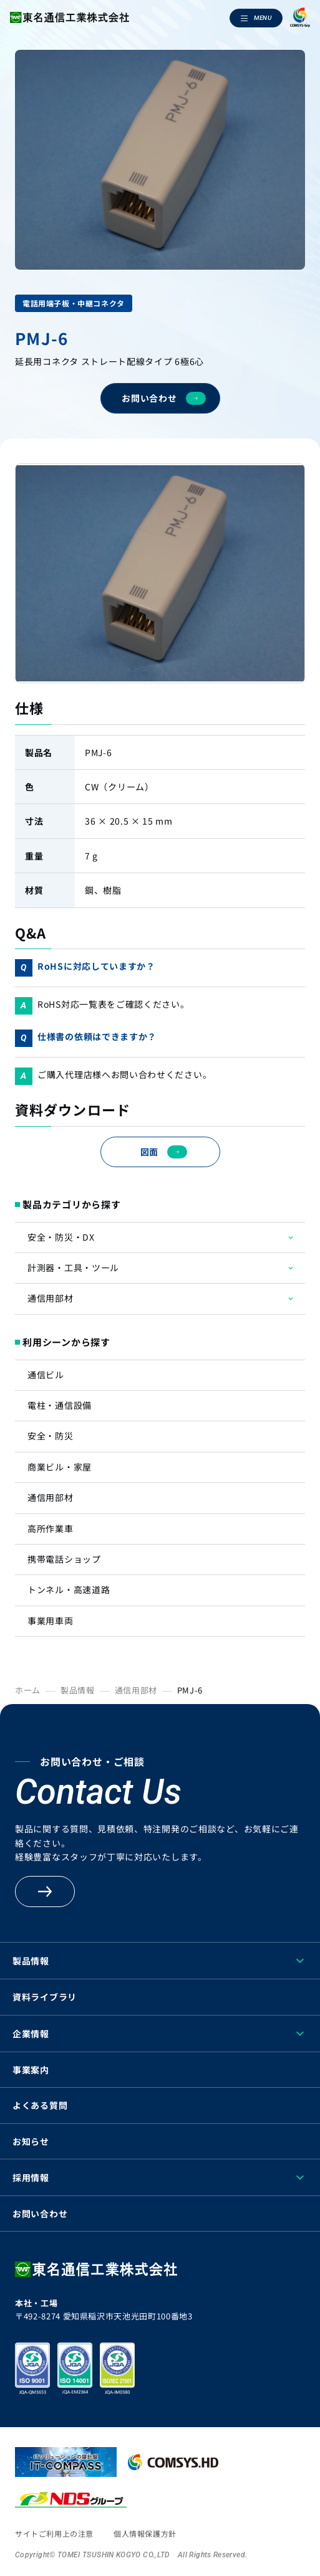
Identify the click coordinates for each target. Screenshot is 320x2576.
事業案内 (30, 2069)
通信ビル (45, 1374)
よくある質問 (39, 2105)
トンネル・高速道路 (68, 1589)
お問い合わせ (163, 398)
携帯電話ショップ (64, 1559)
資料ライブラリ (44, 1997)
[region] (160, 2572)
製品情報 (78, 1690)
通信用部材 (50, 1298)
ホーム (28, 1690)
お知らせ (30, 2141)
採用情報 (30, 2177)
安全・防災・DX (61, 1237)
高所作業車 (50, 1528)
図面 (163, 1151)
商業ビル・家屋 (59, 1467)
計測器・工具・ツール (73, 1267)
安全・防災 (50, 1435)
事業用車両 (50, 1620)
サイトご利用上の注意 (54, 2533)
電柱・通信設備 (59, 1405)
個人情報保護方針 (145, 2533)
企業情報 (30, 2033)
